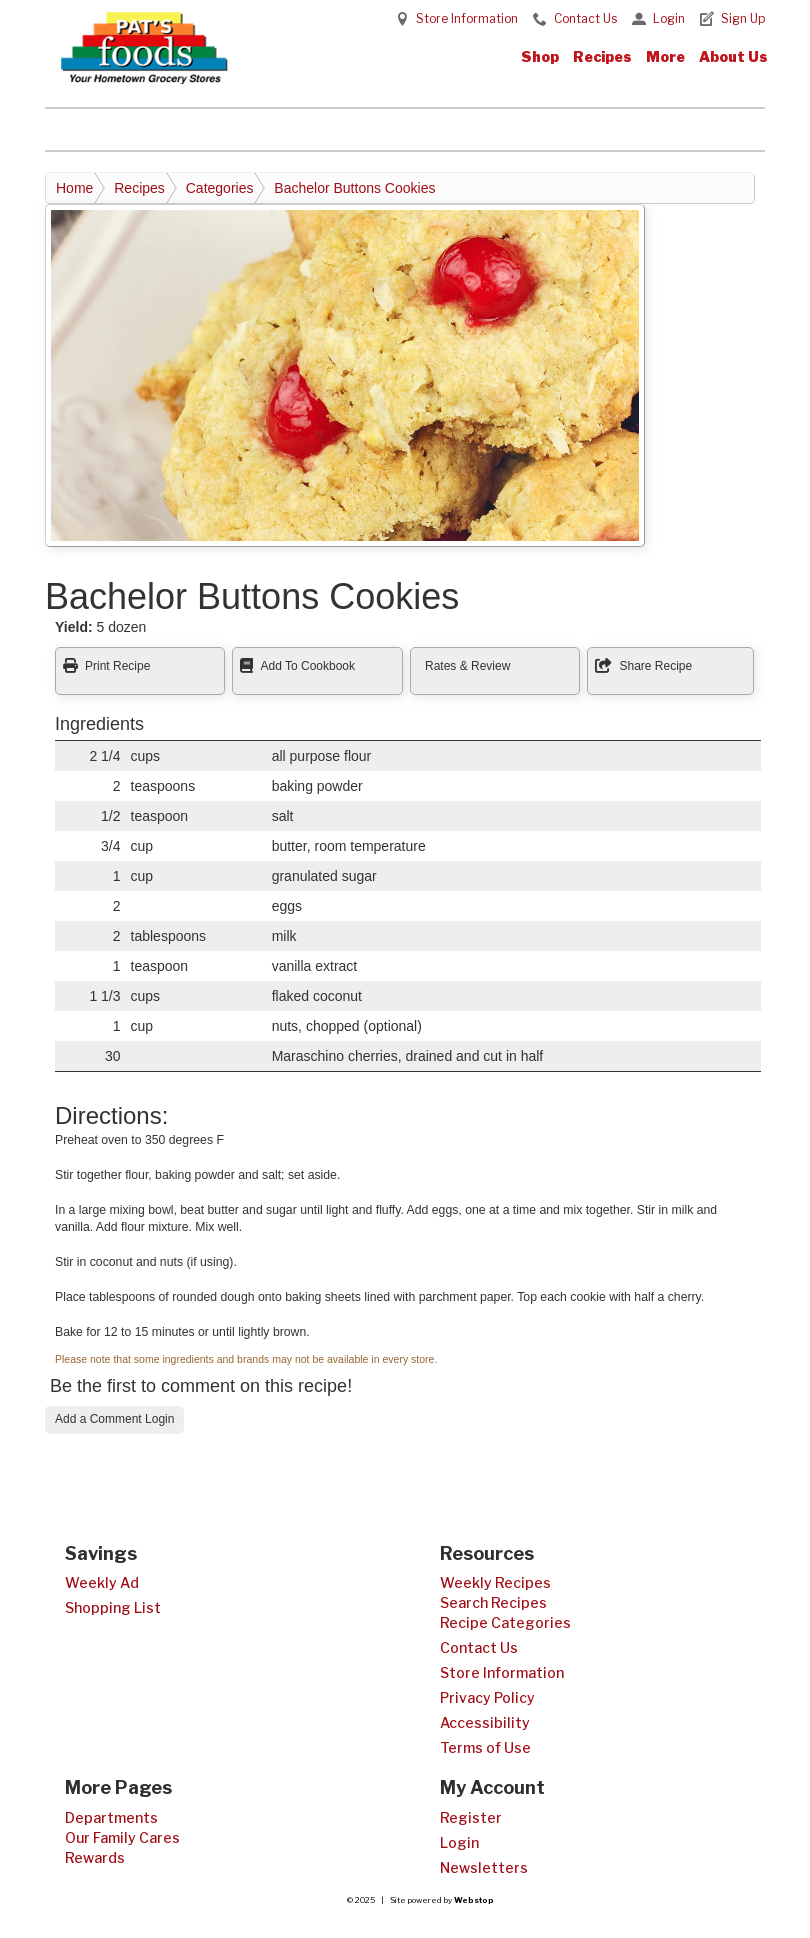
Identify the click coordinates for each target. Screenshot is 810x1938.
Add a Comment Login (114, 1419)
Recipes (602, 56)
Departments (111, 1817)
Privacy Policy (487, 1697)
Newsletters (484, 1867)
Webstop (474, 1900)
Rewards (95, 1857)
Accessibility (485, 1722)
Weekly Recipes (495, 1582)
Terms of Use (485, 1747)
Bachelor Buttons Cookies (354, 188)
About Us (733, 56)
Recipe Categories (505, 1622)
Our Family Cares (122, 1837)
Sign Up (743, 18)
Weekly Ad (102, 1582)
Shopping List (113, 1607)
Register (471, 1817)
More (665, 56)
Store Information (467, 18)
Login (669, 18)
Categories (220, 188)
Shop (540, 56)
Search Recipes (493, 1602)
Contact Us (585, 18)
